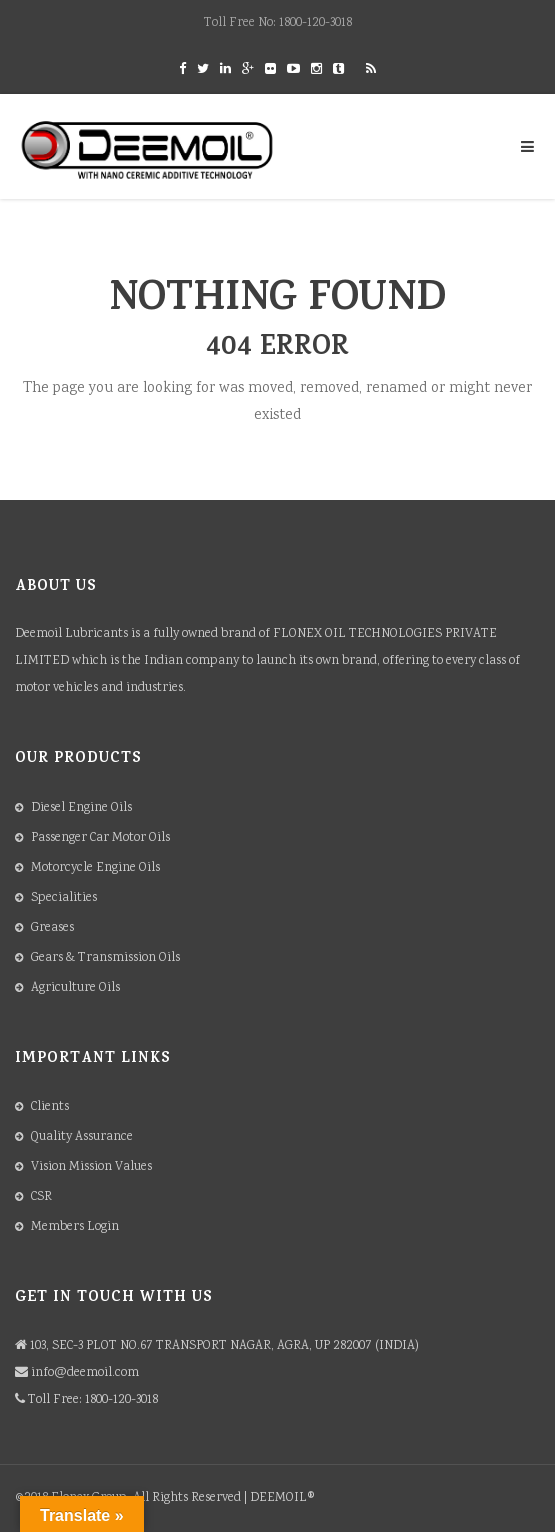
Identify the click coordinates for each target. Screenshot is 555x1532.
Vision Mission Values (91, 1167)
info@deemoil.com (85, 1373)
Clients (50, 1107)
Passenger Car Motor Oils (100, 838)
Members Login (75, 1227)
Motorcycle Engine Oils (95, 868)
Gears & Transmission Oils (105, 958)
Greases (52, 928)
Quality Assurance (82, 1137)
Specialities (64, 898)
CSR (41, 1197)
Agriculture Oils (75, 988)
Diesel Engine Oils (81, 808)
